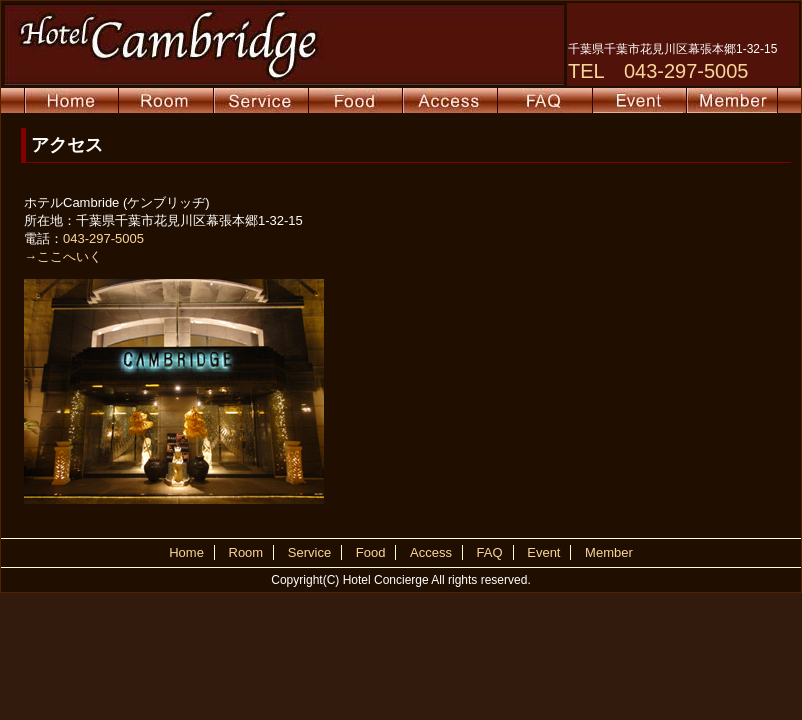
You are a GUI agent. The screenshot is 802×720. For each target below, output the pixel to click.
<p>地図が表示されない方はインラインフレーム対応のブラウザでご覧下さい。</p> (553, 349)
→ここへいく (63, 256)
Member (609, 552)
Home (186, 552)
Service (309, 552)
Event (543, 552)
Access (431, 552)
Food (371, 552)
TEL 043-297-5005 (658, 71)
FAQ (490, 552)
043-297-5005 (103, 238)
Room (246, 552)
